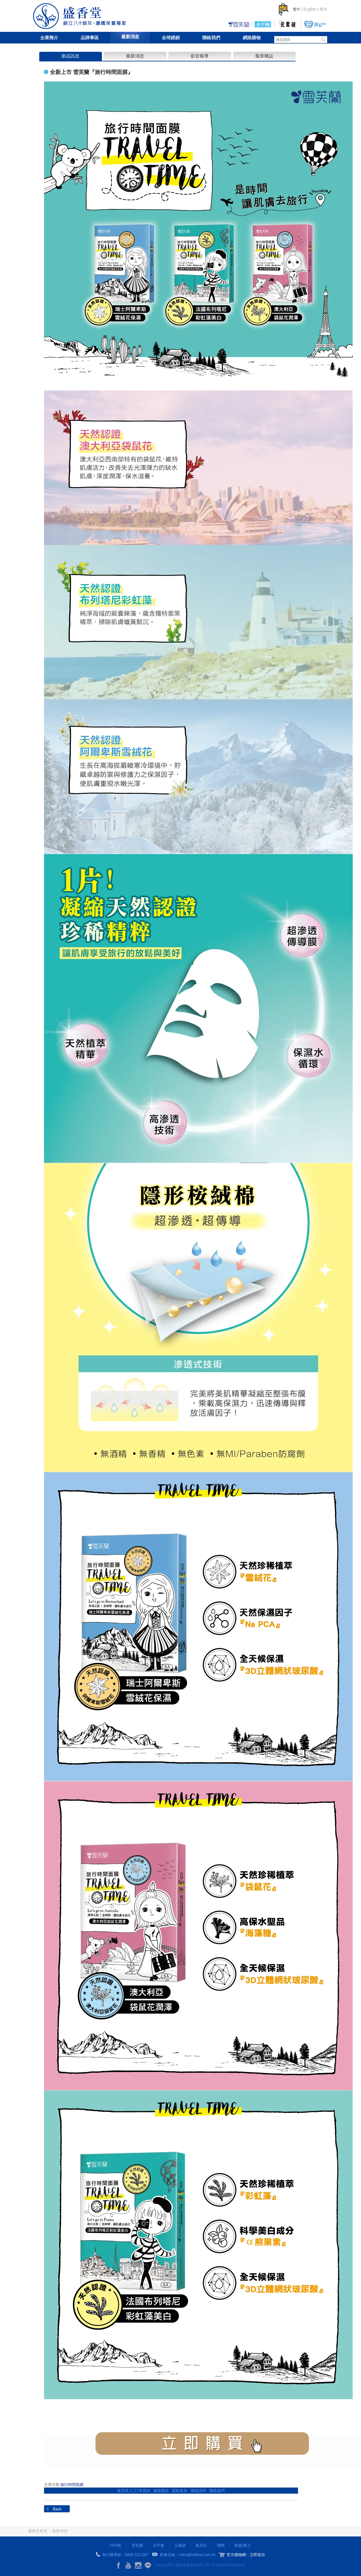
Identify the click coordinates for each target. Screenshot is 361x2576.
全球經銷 (171, 37)
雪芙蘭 (137, 2545)
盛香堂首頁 (37, 2531)
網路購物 (252, 37)
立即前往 (257, 2555)
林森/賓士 (242, 2545)
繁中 (297, 9)
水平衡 (158, 2545)
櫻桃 (221, 2545)
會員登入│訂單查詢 (133, 2491)
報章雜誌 (264, 56)
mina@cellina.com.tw (197, 2555)
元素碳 (180, 2545)
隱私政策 (179, 2491)
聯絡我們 (211, 37)
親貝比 (201, 2545)
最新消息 (130, 36)
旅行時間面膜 (72, 2484)
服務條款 (161, 2491)
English (309, 9)
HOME (116, 2545)
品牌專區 (90, 37)
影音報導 (200, 56)
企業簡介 (49, 37)
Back (57, 2509)
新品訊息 (70, 56)
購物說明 (198, 2491)
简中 (323, 9)
